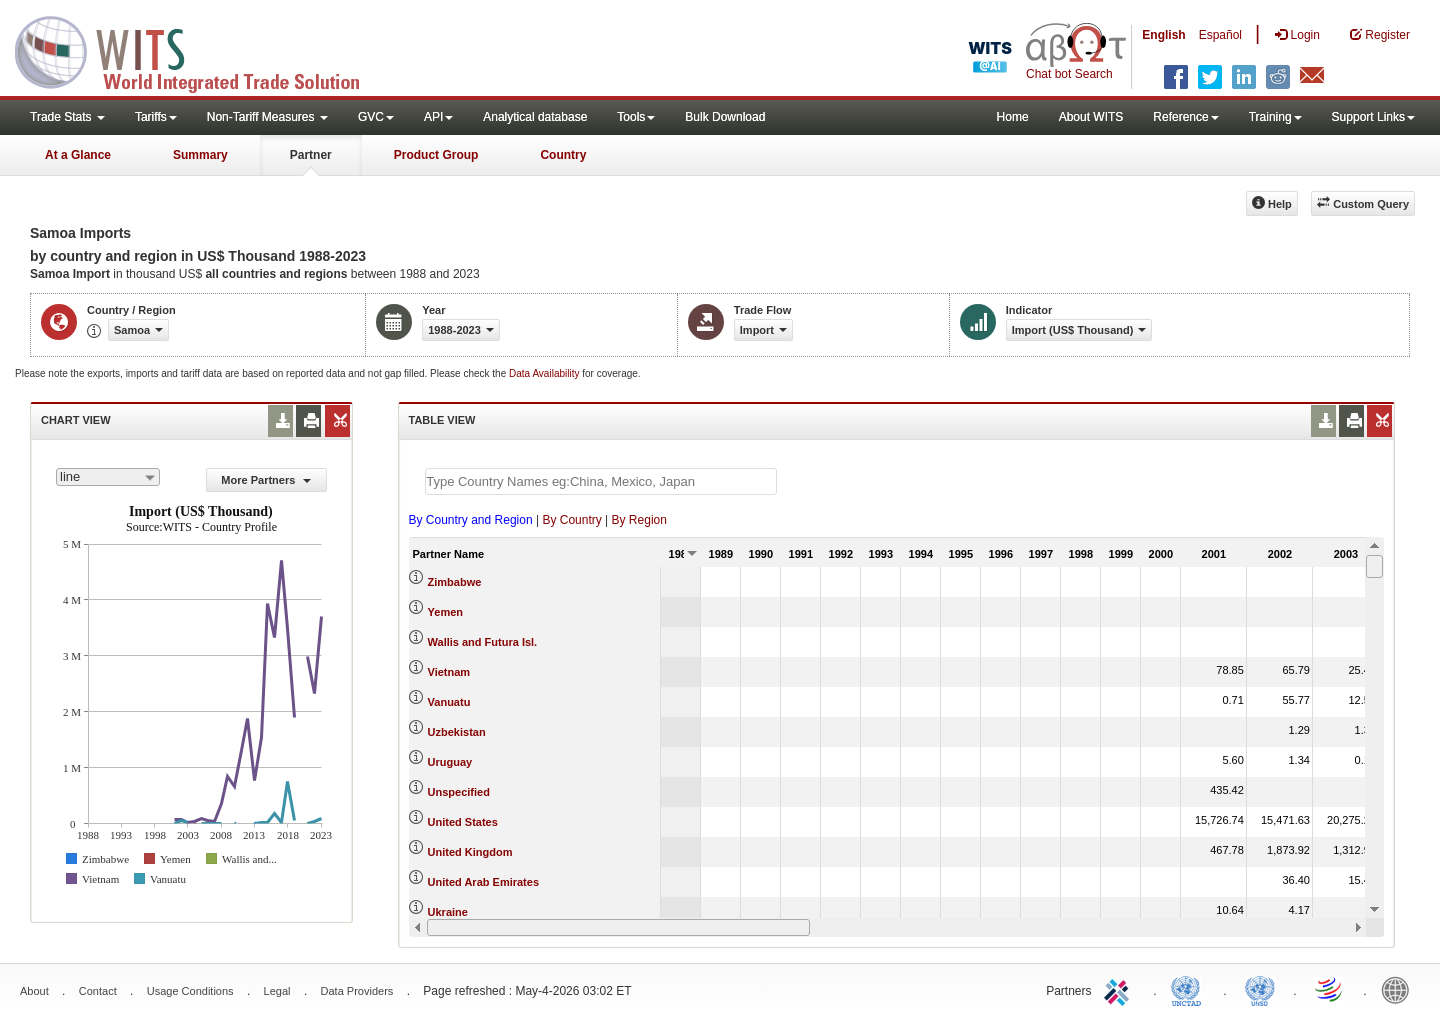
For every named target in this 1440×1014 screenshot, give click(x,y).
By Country (571, 520)
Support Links (1373, 117)
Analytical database (535, 117)
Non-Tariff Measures (267, 117)
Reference (1185, 117)
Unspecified (459, 792)
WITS (200, 50)
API (438, 117)
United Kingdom (470, 852)
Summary (200, 155)
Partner (311, 155)
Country (563, 155)
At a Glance (78, 155)
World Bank (1400, 989)
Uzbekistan (457, 732)
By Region (639, 520)
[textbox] (601, 481)
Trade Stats (67, 117)
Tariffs (156, 117)
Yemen (445, 612)
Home (1013, 117)
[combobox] (108, 477)
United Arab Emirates (483, 882)
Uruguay (450, 762)
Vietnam (449, 672)
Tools (636, 117)
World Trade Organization (1330, 989)
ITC (1120, 989)
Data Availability (545, 373)
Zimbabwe (455, 582)
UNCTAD (1190, 989)
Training (1275, 117)
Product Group (436, 155)
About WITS (1091, 117)
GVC (376, 117)
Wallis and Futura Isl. (483, 642)
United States (463, 822)
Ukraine (448, 912)
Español (1220, 35)
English (1163, 35)
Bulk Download (725, 117)
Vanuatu (449, 702)
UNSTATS (1260, 989)
